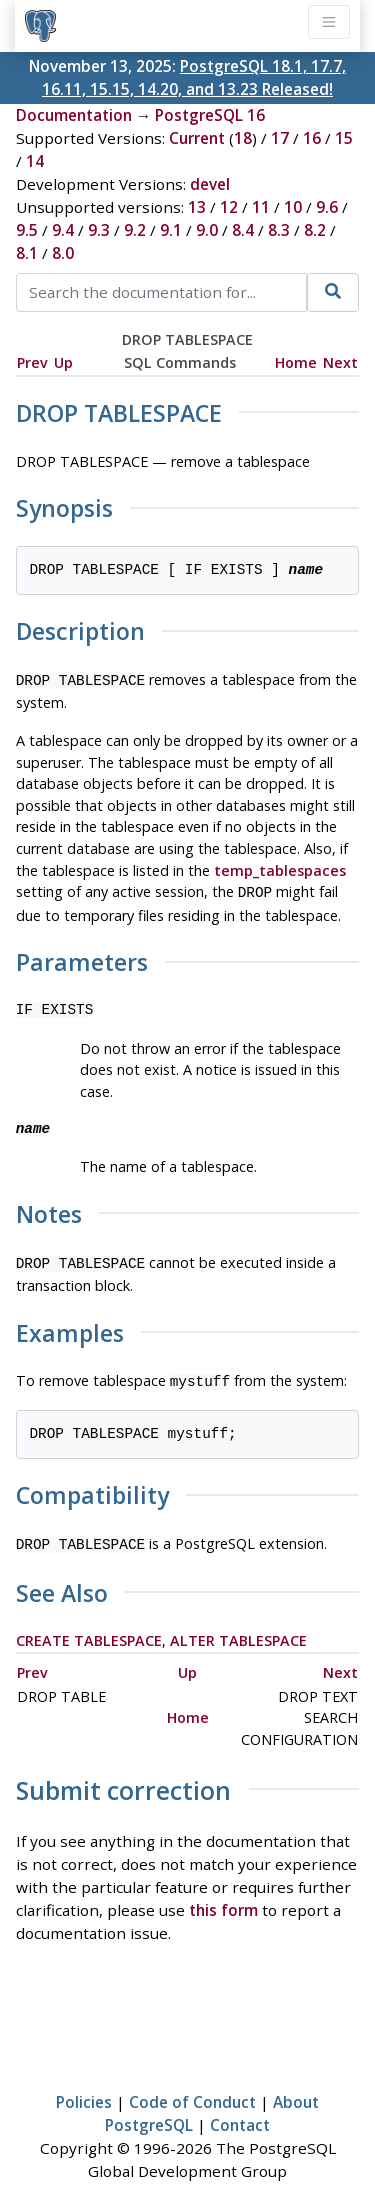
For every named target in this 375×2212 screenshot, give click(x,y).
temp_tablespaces (280, 868)
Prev (32, 362)
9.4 (63, 230)
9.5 (27, 230)
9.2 (135, 230)
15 (344, 138)
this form (223, 1900)
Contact (240, 2115)
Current (197, 138)
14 (35, 161)
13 (197, 207)
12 (229, 207)
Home (296, 362)
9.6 (327, 207)
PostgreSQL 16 (210, 115)
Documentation (74, 115)
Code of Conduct (192, 2092)
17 (280, 138)
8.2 (315, 230)
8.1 (27, 253)
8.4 (243, 230)
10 (293, 207)
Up (63, 362)
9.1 (171, 230)
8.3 (279, 230)
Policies (84, 2092)
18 (243, 138)
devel (210, 184)
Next (340, 362)
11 (261, 207)
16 (312, 138)
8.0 (63, 253)
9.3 (99, 230)
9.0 (207, 230)
